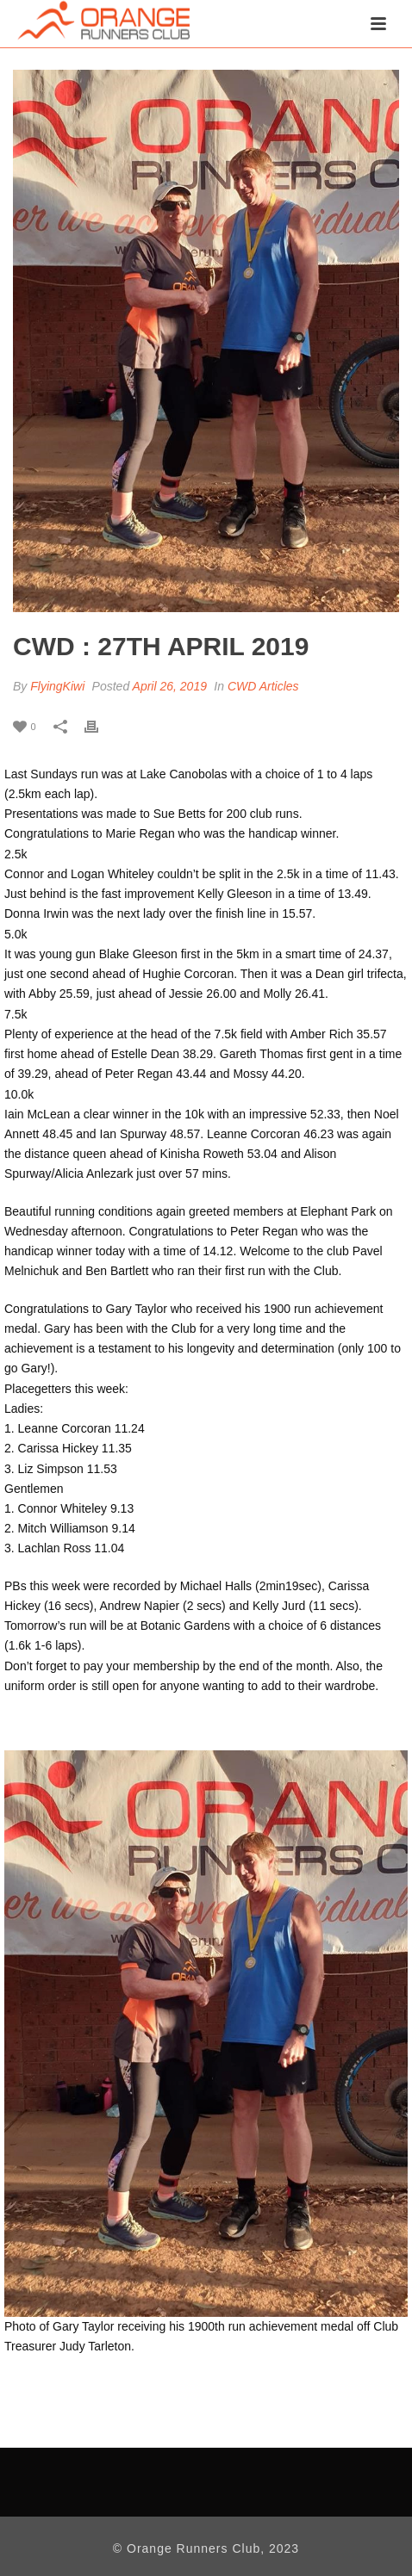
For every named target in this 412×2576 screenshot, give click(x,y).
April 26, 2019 (170, 686)
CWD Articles (263, 686)
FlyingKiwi (57, 686)
